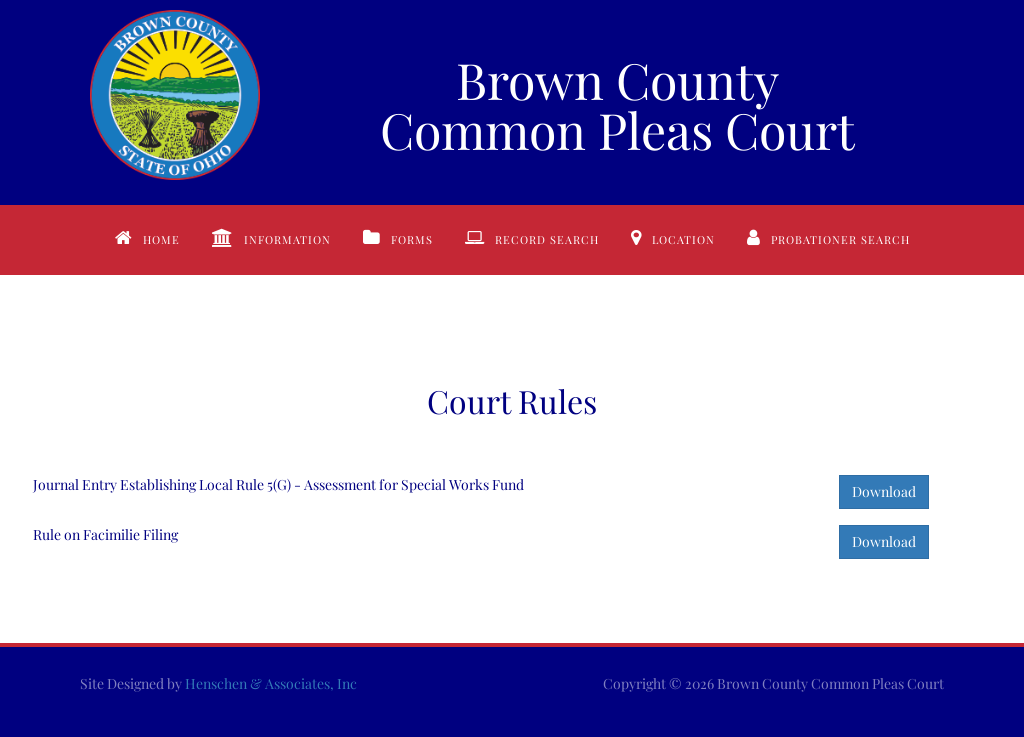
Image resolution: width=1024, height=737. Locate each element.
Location (683, 239)
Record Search (547, 239)
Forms (412, 239)
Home (161, 239)
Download (884, 491)
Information (287, 239)
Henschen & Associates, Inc (271, 683)
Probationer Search (840, 239)
